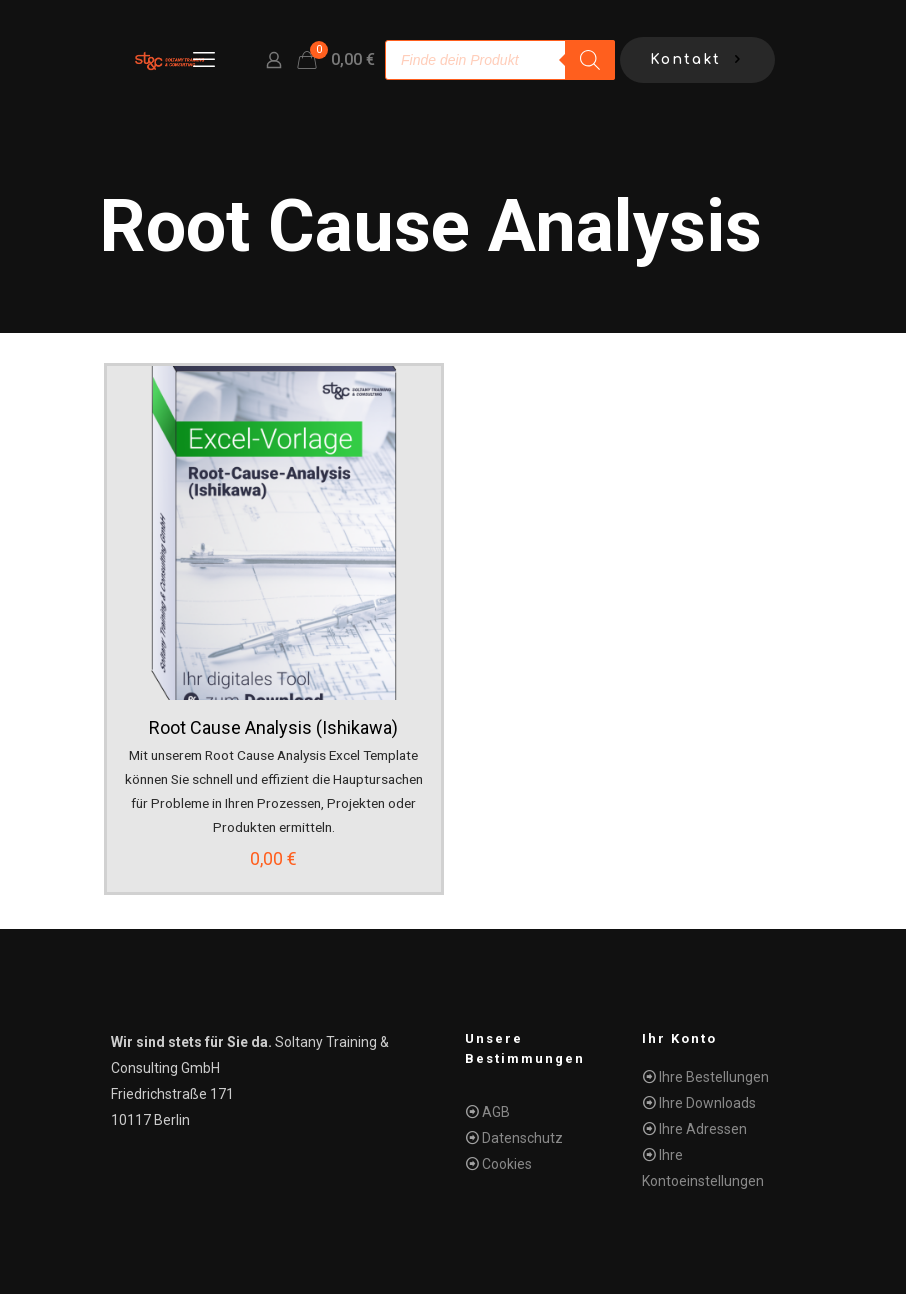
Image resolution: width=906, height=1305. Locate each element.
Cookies (507, 1175)
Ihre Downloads (707, 1114)
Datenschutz (522, 1149)
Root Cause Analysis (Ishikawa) (275, 727)
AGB (496, 1123)
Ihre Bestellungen (714, 1088)
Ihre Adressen (703, 1140)
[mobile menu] (204, 60)
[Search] (590, 60)
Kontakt (697, 60)
